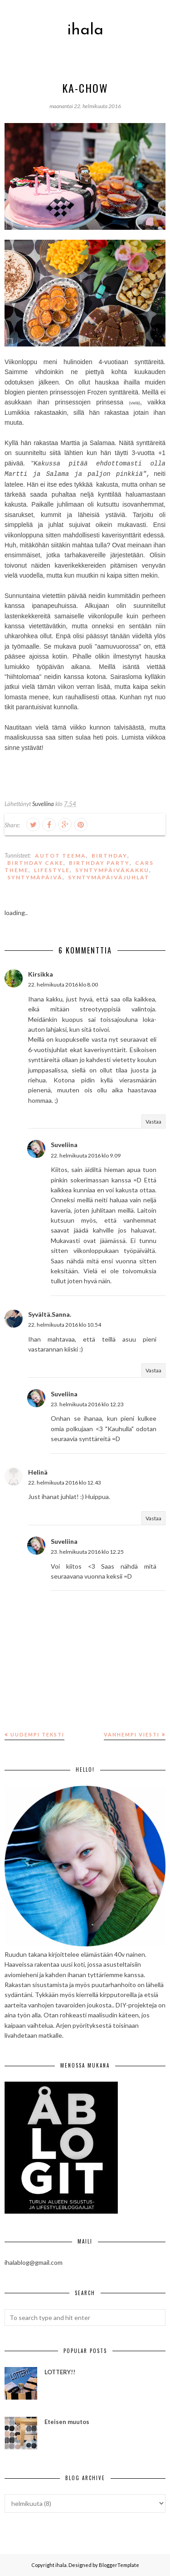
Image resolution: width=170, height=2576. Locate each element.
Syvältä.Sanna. (49, 1314)
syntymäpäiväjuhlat (109, 877)
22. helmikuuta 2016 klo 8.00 (63, 984)
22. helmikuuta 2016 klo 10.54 (64, 1324)
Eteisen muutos (66, 2421)
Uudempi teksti (37, 1734)
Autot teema (60, 855)
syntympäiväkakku (112, 870)
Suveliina (64, 1144)
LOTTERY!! (59, 2372)
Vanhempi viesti (132, 1734)
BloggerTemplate (119, 2565)
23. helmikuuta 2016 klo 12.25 (87, 1551)
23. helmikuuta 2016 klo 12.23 (87, 1404)
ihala (85, 30)
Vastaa (153, 1121)
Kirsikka (40, 974)
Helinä (38, 1472)
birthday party (99, 862)
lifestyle (52, 870)
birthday (109, 855)
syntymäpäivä (35, 877)
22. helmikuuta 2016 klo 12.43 (64, 1482)
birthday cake (35, 862)
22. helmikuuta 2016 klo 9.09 (86, 1155)
